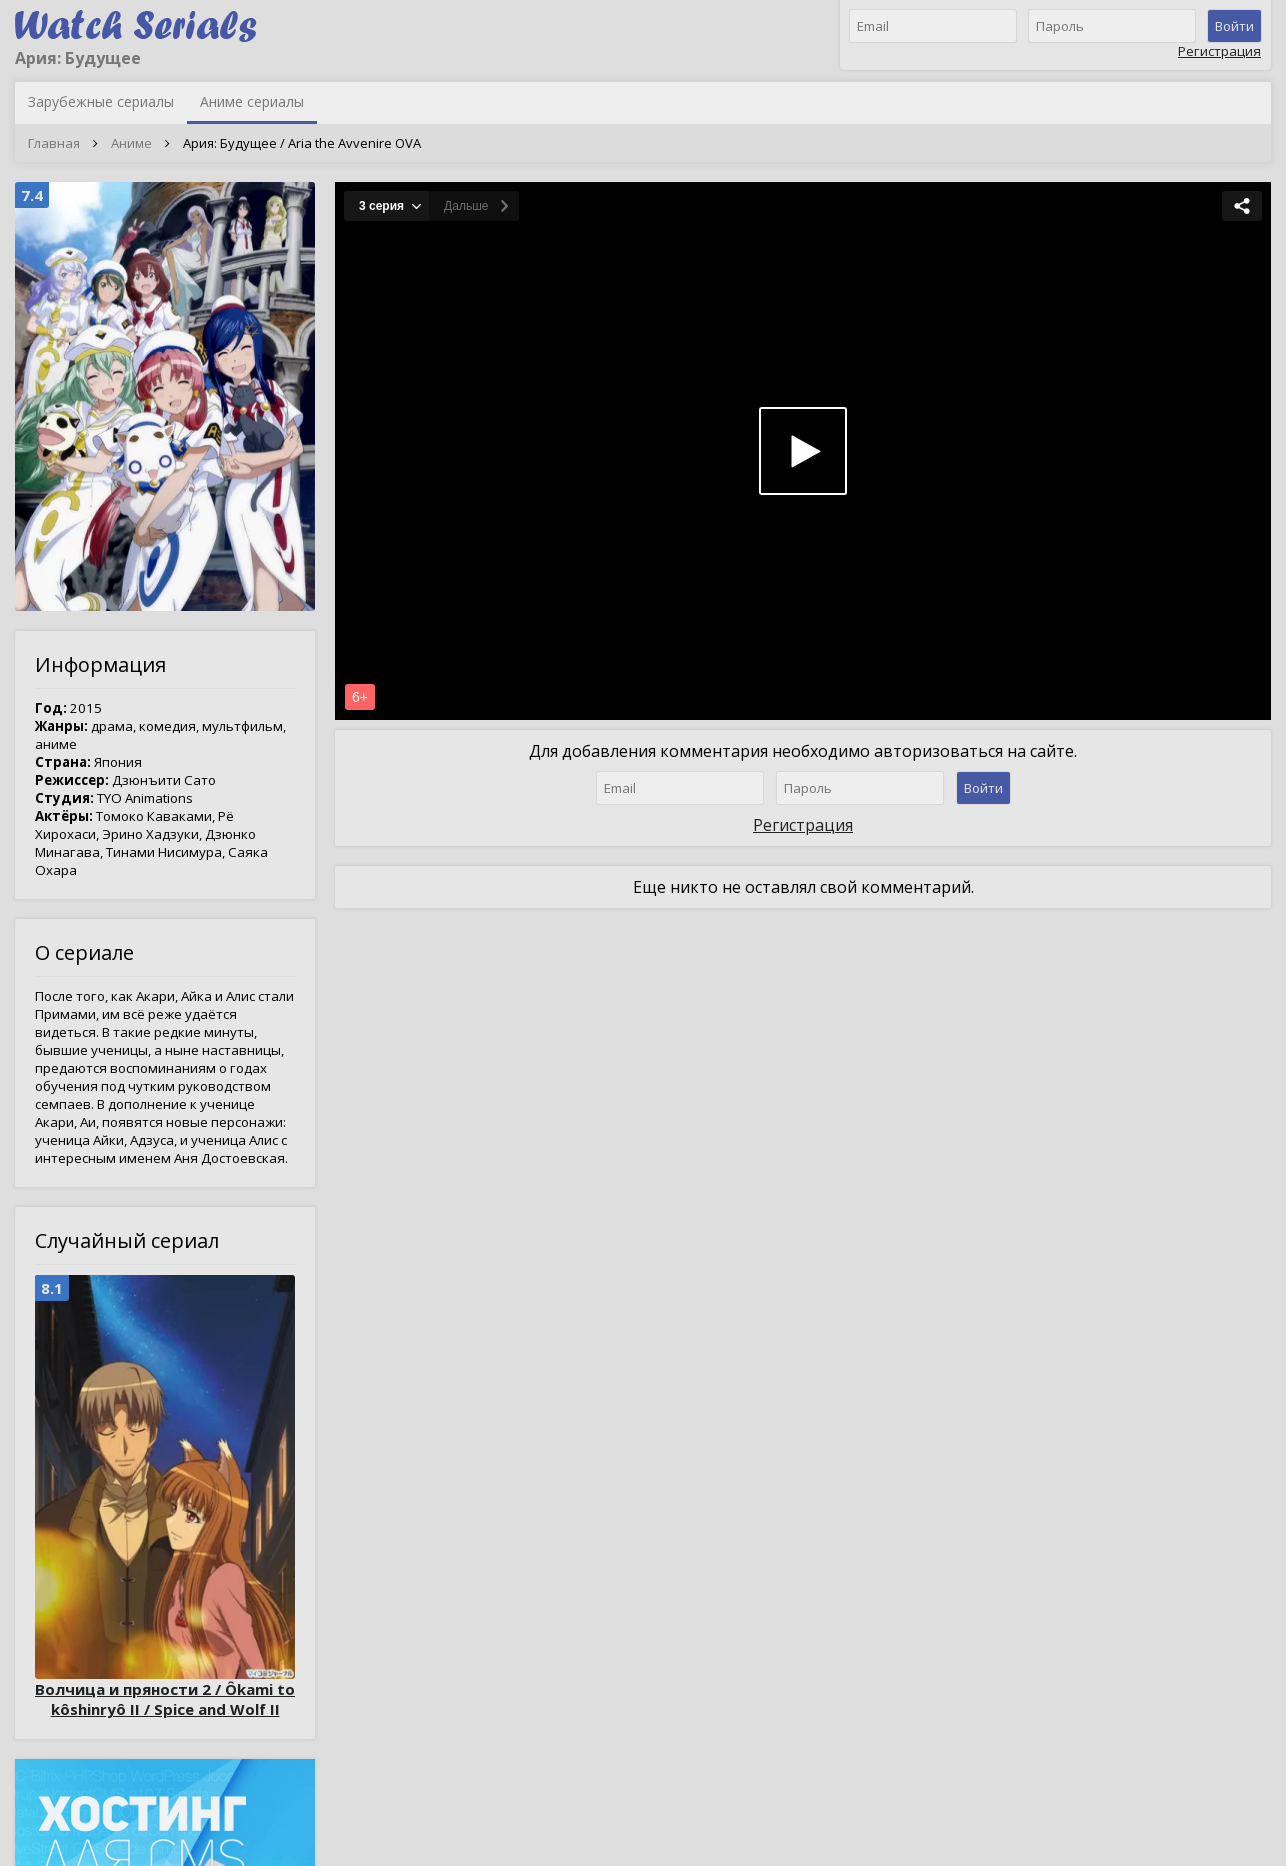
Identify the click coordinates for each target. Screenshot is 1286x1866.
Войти (1234, 26)
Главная (54, 143)
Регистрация (1219, 51)
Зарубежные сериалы (101, 101)
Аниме (131, 143)
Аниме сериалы (252, 101)
